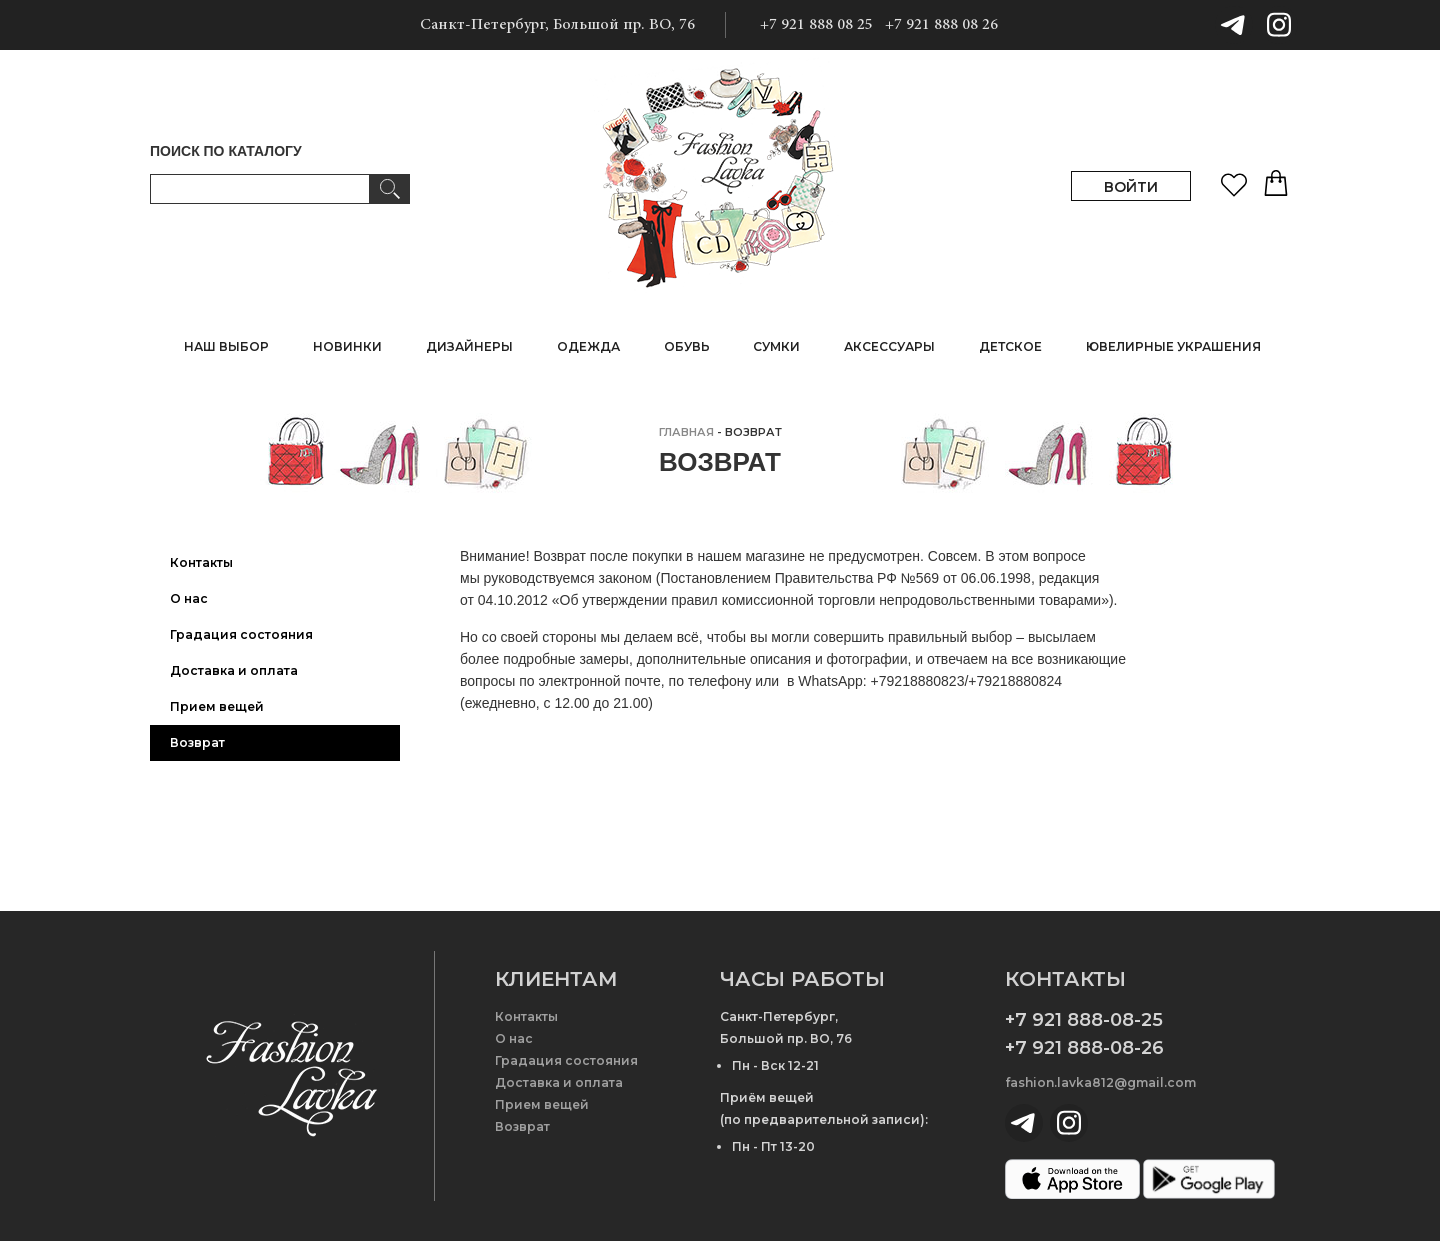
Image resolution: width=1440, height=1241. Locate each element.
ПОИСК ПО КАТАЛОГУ (226, 151)
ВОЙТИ (1131, 187)
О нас (189, 598)
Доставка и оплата (234, 670)
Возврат (197, 742)
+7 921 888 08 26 (941, 25)
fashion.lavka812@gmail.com (1100, 1082)
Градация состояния (241, 634)
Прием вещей (217, 706)
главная (686, 432)
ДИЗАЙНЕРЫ (469, 346)
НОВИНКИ (347, 346)
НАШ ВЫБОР (226, 346)
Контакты (201, 562)
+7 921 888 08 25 (816, 25)
